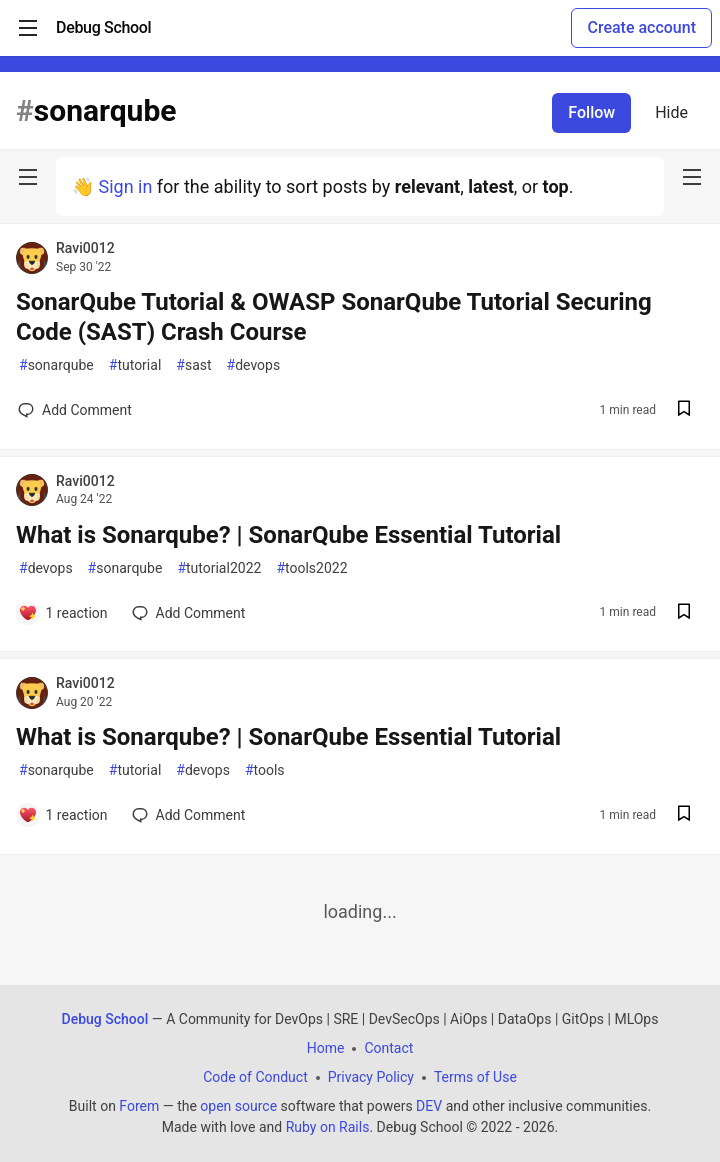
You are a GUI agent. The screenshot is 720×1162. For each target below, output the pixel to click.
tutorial (135, 365)
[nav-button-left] (28, 177)
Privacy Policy (371, 1077)
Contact (388, 1048)
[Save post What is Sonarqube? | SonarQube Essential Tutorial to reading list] (684, 613)
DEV (429, 1106)
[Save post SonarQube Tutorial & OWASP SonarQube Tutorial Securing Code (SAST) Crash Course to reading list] (684, 410)
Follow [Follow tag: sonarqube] (591, 112)
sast (193, 365)
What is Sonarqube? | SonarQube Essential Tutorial (288, 535)
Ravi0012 (85, 248)
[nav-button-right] (692, 177)
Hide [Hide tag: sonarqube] (671, 112)
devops (254, 365)
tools (265, 770)
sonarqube (56, 365)
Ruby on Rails (328, 1127)
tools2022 (311, 568)
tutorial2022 (219, 568)
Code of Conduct (255, 1077)
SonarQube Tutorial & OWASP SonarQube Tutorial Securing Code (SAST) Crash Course (334, 317)
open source (238, 1106)
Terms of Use (475, 1077)
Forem (139, 1106)
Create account (641, 27)
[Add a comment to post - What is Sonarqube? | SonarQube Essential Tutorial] (63, 613)
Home (326, 1048)
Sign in (125, 186)
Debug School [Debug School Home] (105, 1019)
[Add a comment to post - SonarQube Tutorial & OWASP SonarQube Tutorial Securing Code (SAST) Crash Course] (75, 410)
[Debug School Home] (103, 28)
